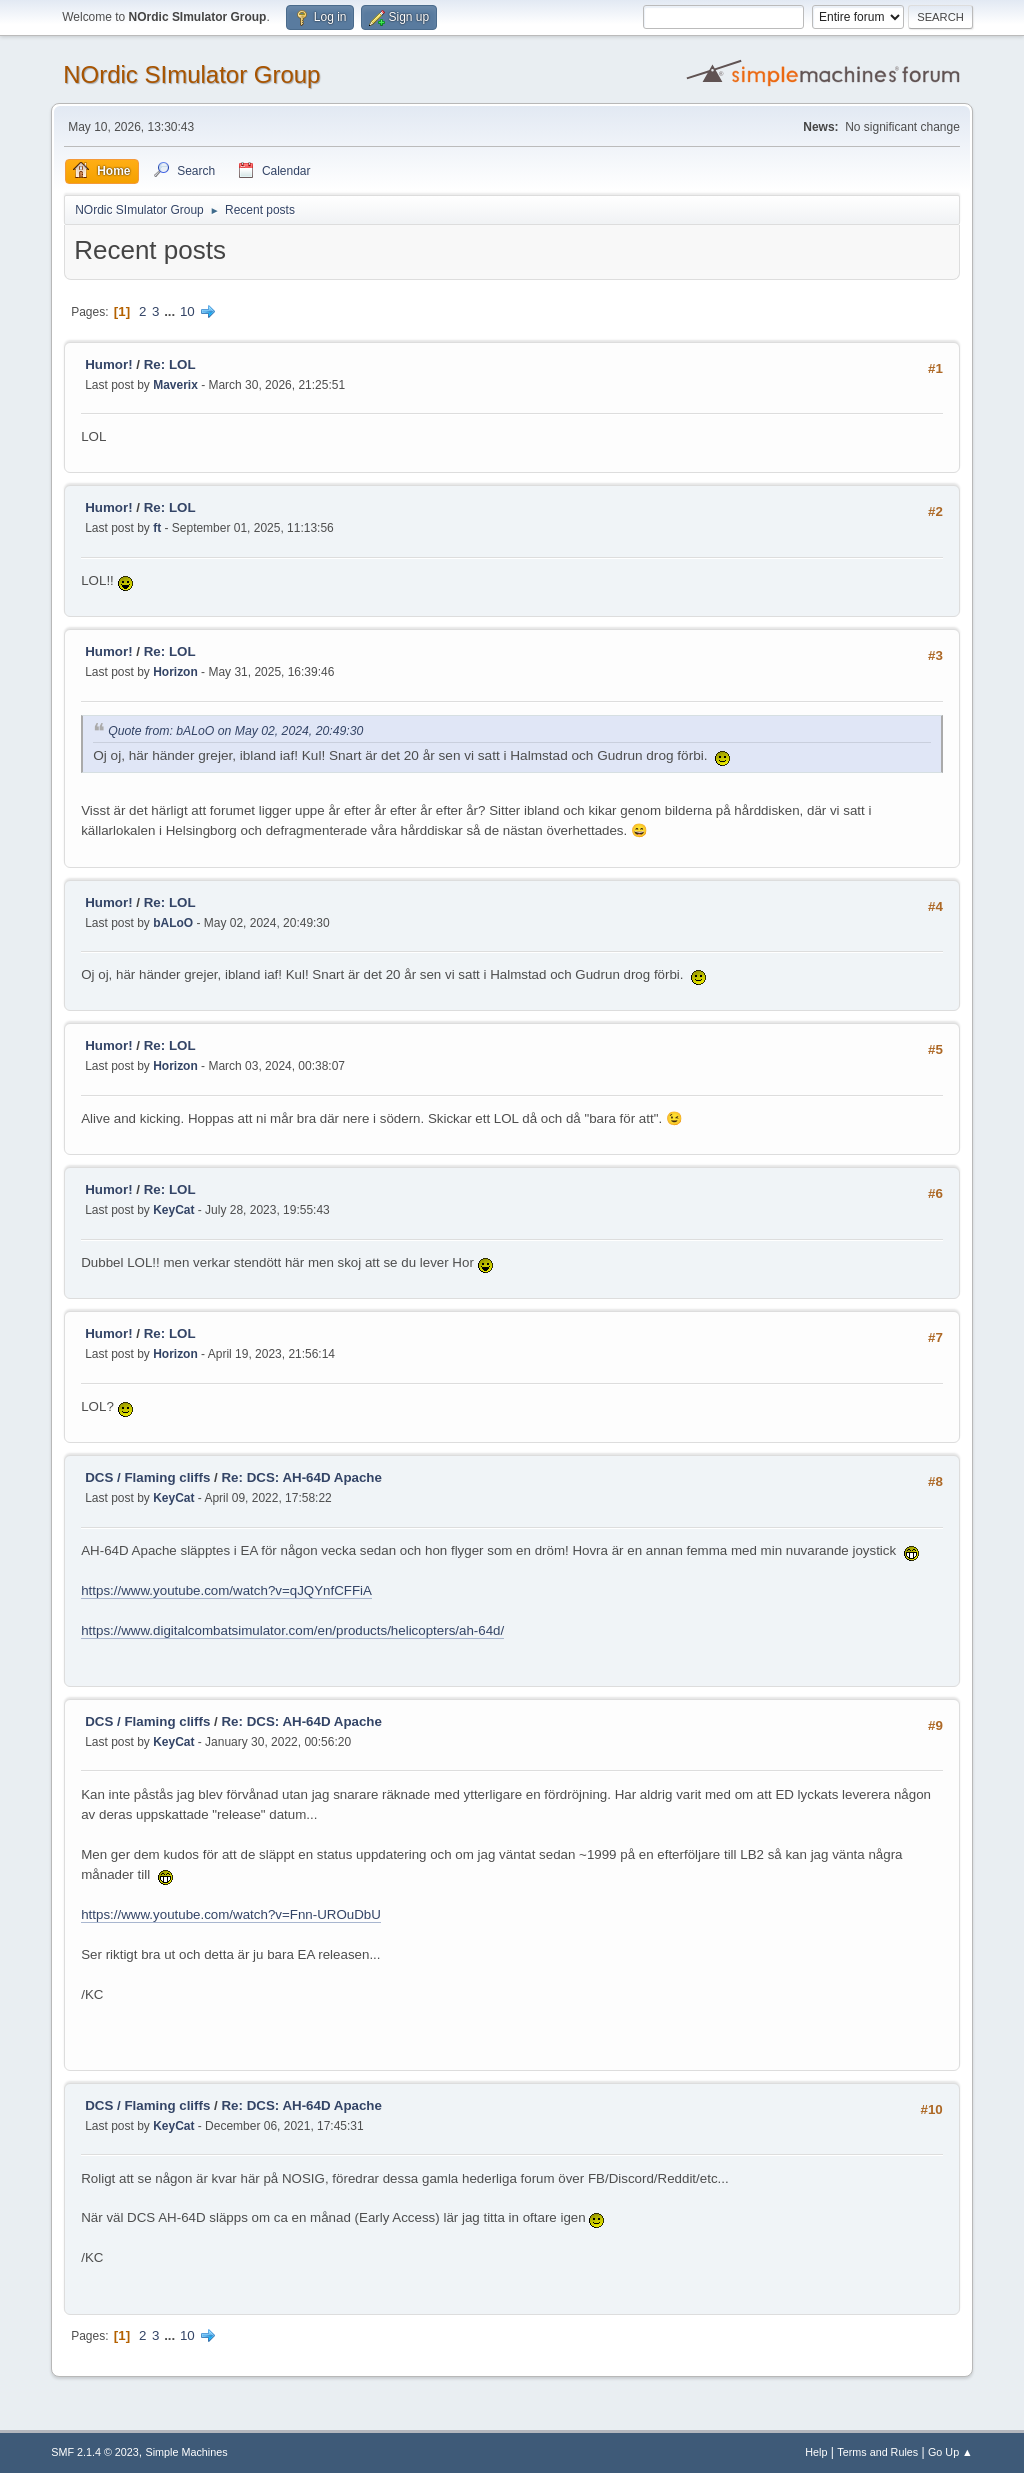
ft (157, 528)
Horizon (175, 672)
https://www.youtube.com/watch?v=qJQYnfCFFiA (226, 1590)
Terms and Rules (877, 2452)
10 (187, 311)
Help (816, 2452)
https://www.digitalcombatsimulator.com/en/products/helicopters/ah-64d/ (292, 1630)
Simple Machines (187, 2452)
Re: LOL (170, 364)
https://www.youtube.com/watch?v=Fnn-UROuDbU (231, 1914)
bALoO (173, 923)
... (171, 311)
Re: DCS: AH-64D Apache (301, 1477)
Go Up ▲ (950, 2452)
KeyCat (173, 1210)
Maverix (175, 385)
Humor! (108, 364)
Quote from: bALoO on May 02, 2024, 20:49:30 (235, 731)
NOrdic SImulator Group (191, 74)
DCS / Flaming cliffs (147, 1477)
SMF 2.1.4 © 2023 (95, 2452)
